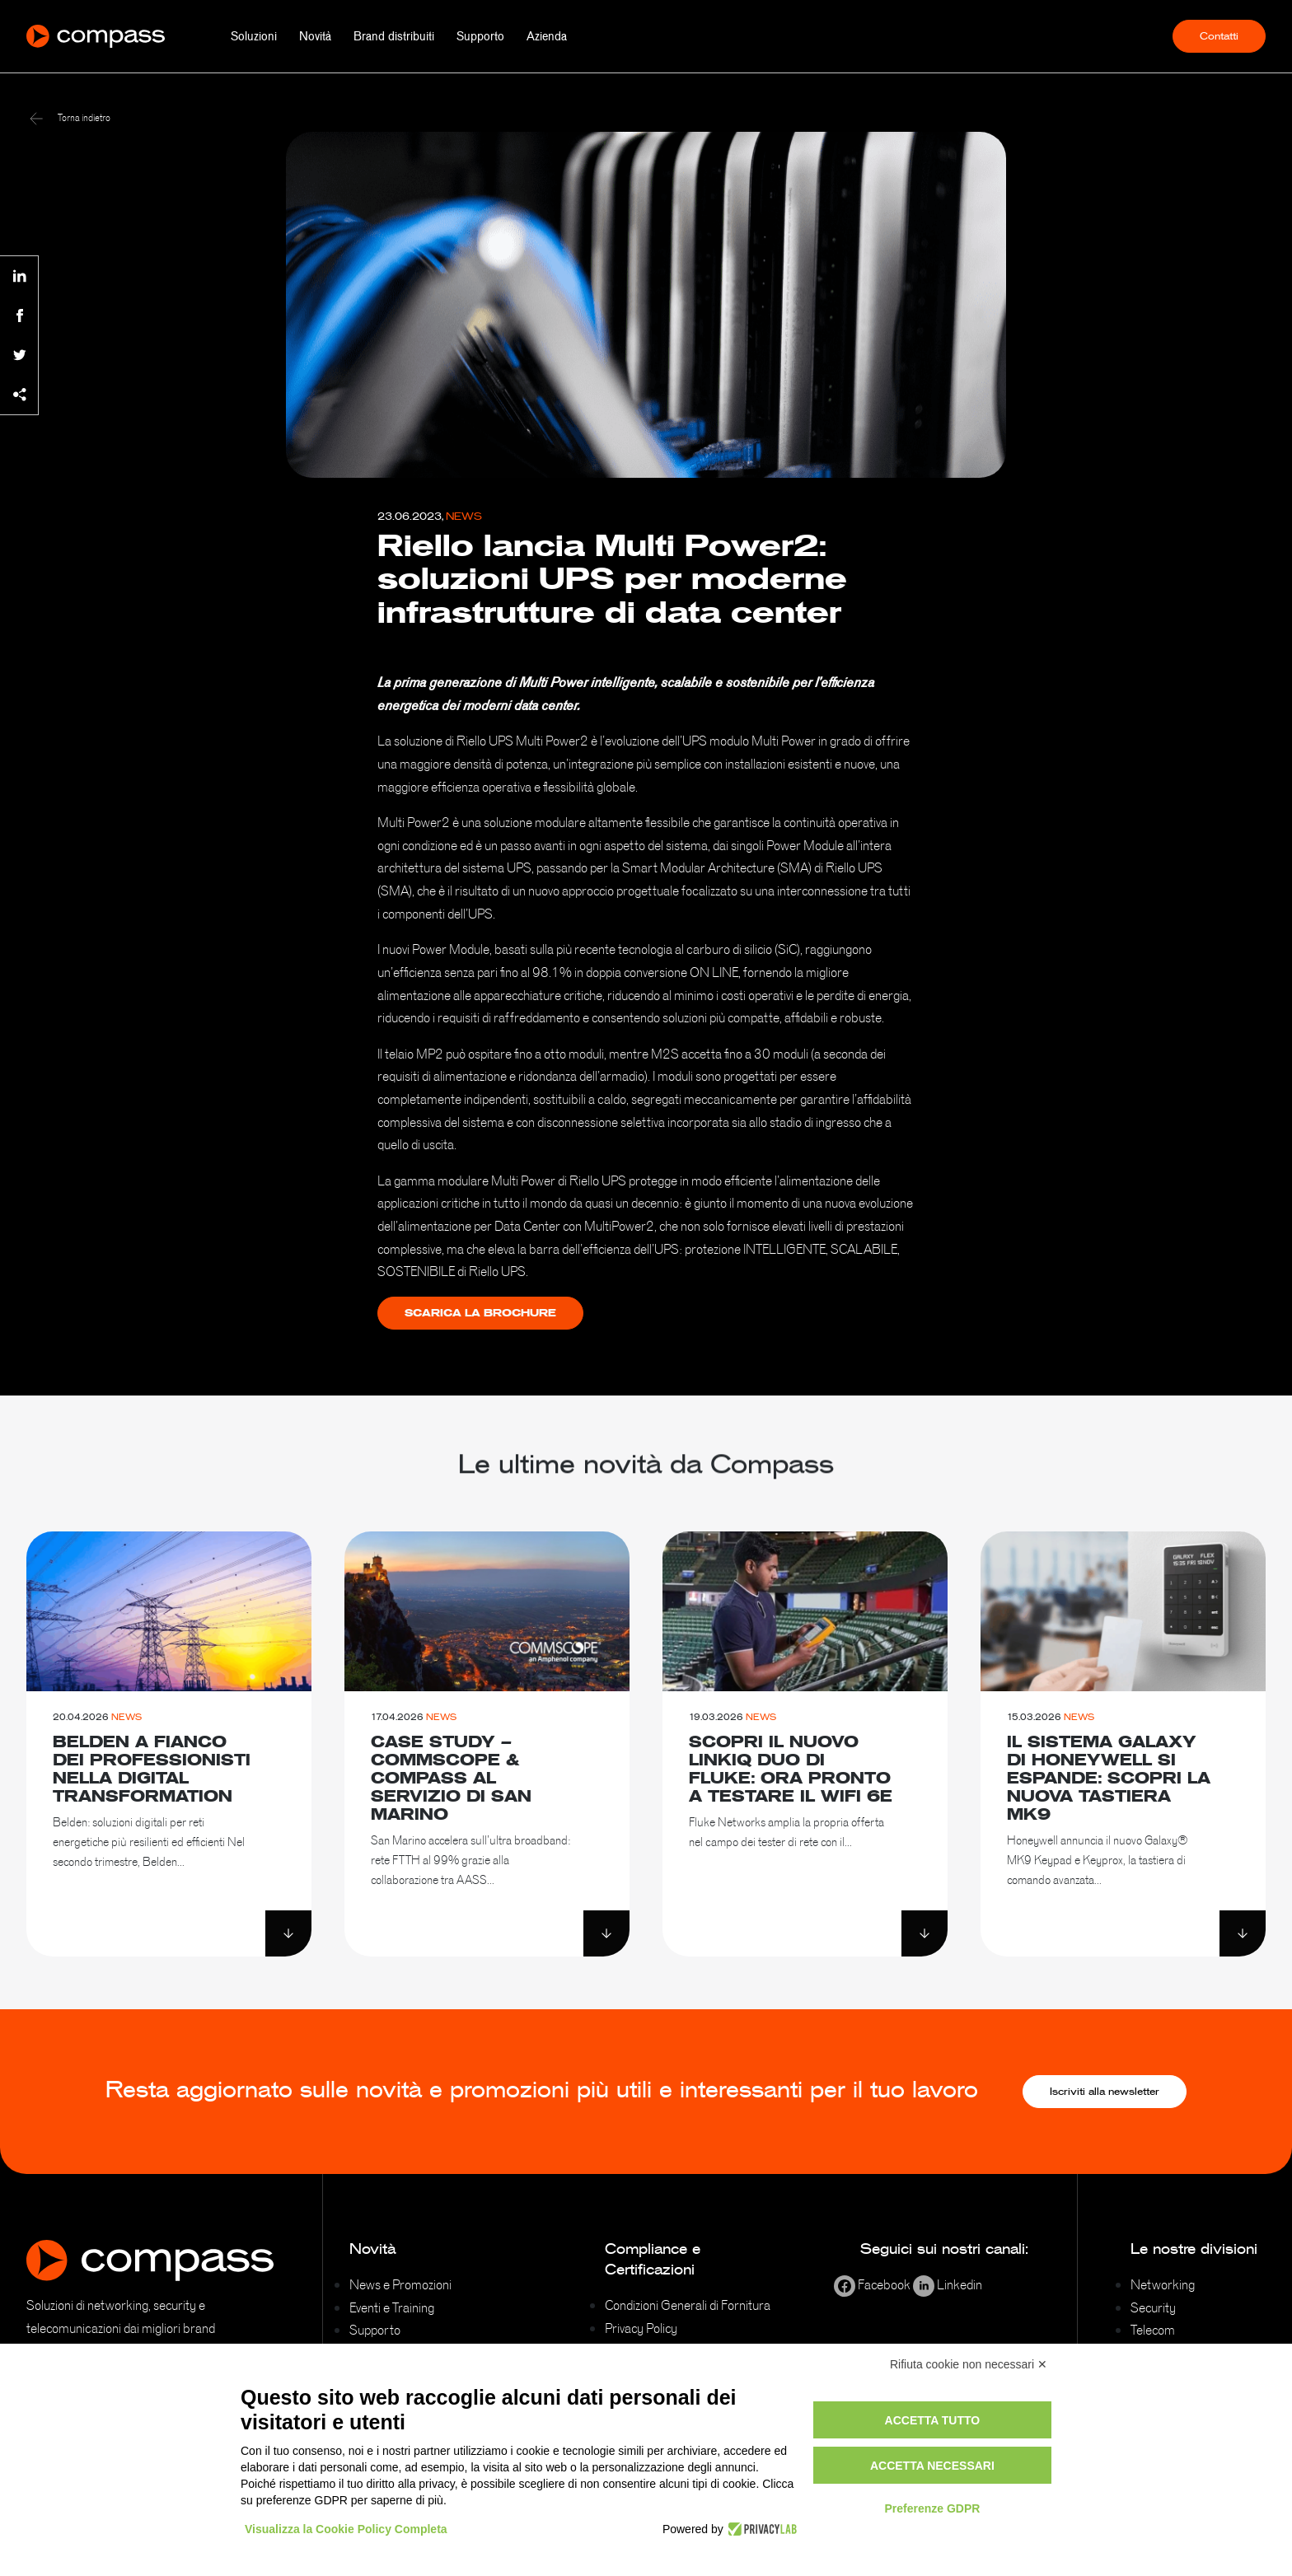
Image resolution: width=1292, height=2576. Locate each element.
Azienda (547, 36)
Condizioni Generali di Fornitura (687, 2305)
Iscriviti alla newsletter (1104, 2092)
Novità (315, 36)
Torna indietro (70, 117)
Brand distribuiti (393, 36)
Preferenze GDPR (932, 2508)
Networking (1162, 2284)
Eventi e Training (391, 2307)
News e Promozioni (400, 2284)
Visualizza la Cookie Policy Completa (346, 2529)
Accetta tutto (933, 2420)
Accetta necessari (932, 2465)
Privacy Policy (641, 2328)
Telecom (1152, 2330)
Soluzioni (254, 36)
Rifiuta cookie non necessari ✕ (968, 2364)
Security (1153, 2307)
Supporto (480, 36)
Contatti (1219, 36)
